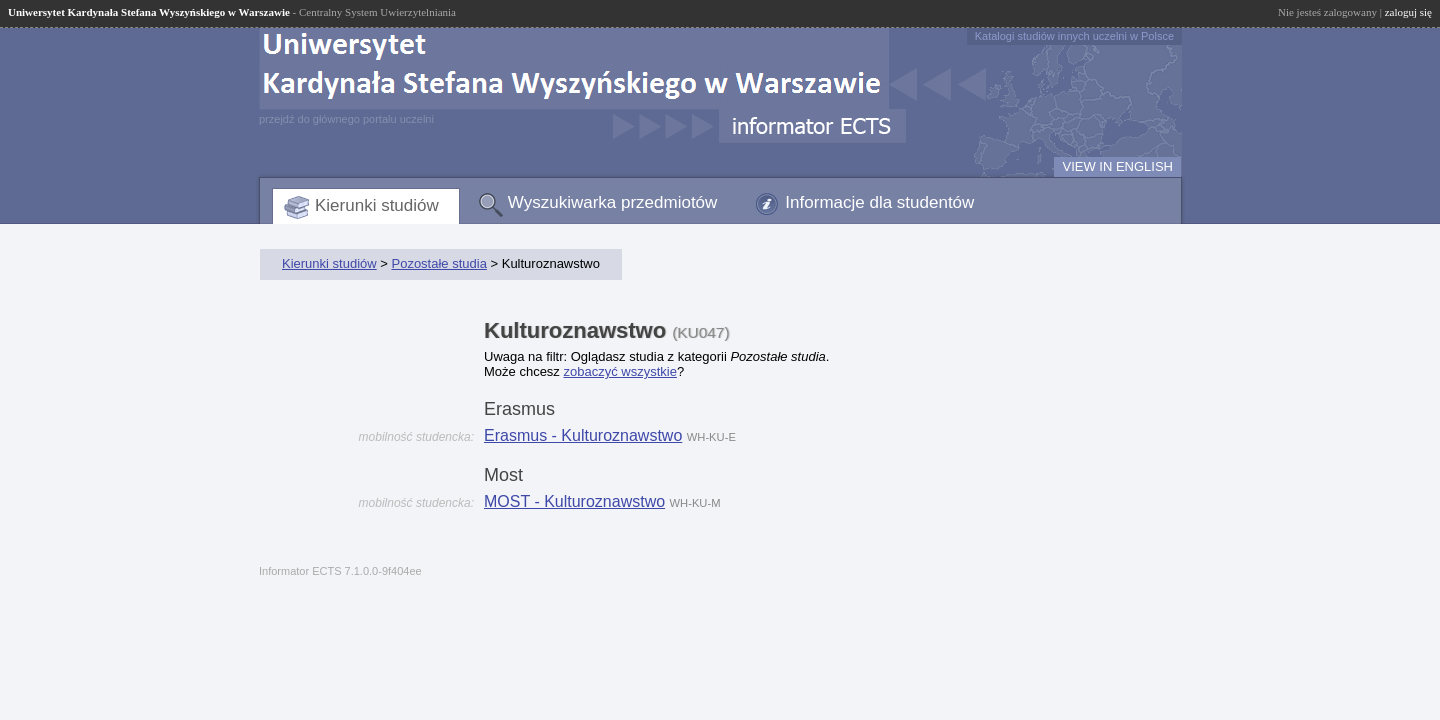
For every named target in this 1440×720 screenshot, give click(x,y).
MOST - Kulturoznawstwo (574, 501)
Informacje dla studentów (879, 202)
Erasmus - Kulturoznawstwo (583, 435)
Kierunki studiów (377, 205)
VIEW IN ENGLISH (1117, 166)
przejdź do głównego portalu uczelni (346, 119)
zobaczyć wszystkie (619, 371)
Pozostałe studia (438, 263)
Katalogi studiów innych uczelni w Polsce (1074, 36)
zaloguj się (1408, 12)
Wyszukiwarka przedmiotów (613, 202)
